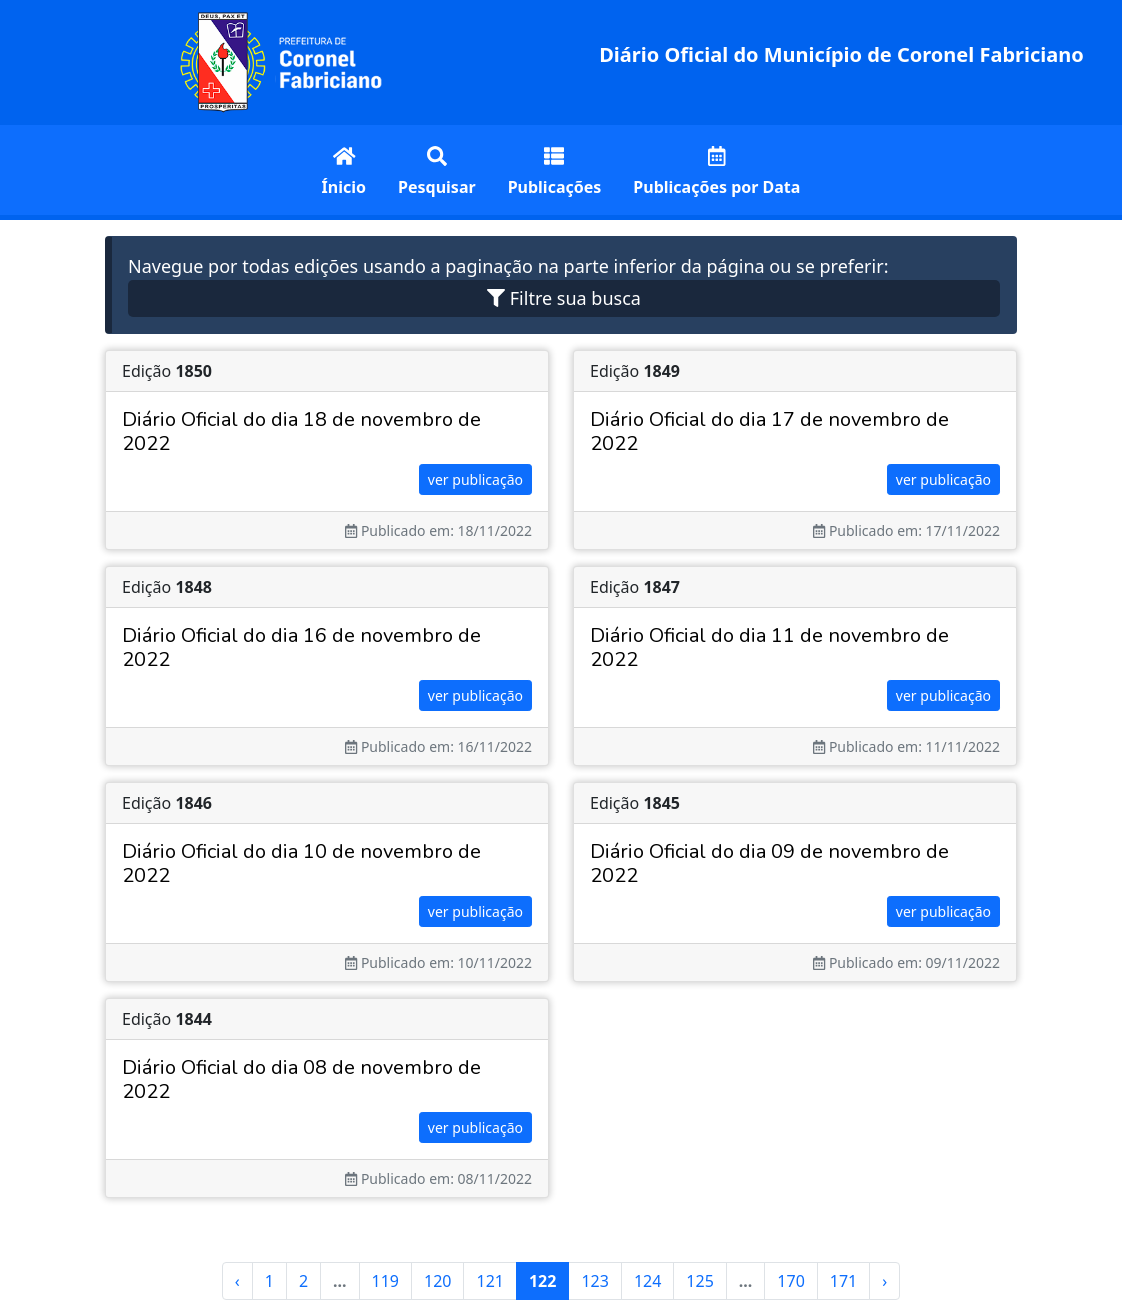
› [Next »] (884, 1281)
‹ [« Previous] (237, 1281)
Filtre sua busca (564, 298)
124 (647, 1281)
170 (790, 1281)
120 (437, 1281)
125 (699, 1281)
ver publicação (475, 479)
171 (843, 1281)
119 (385, 1281)
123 (594, 1281)
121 (489, 1281)
